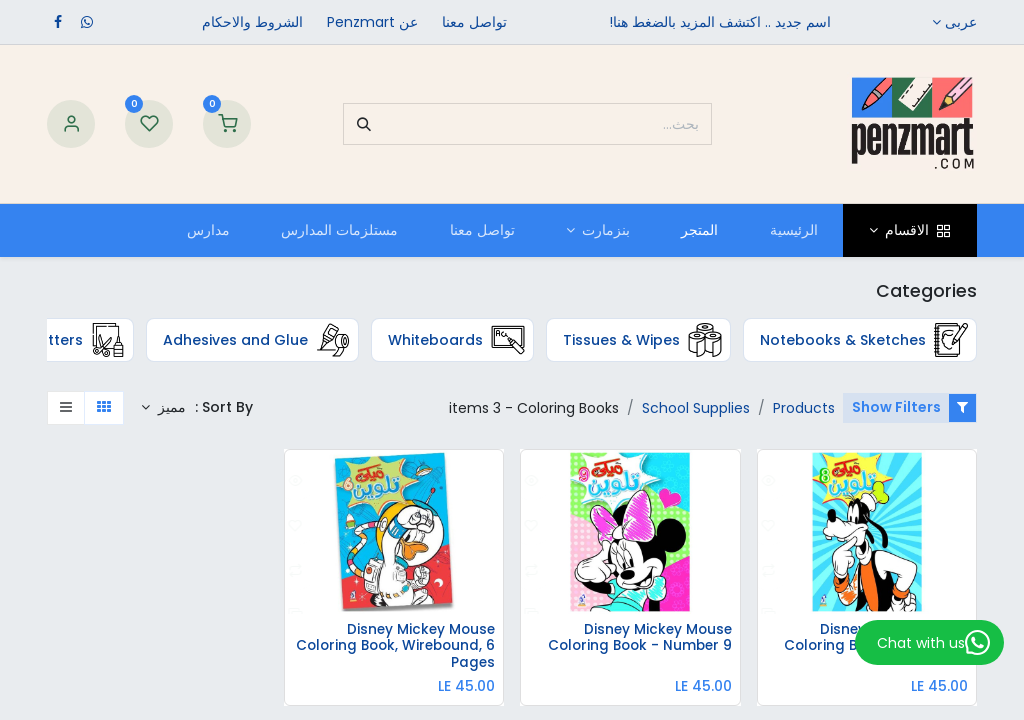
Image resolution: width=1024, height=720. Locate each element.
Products (804, 408)
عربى (961, 22)
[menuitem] (793, 230)
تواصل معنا (474, 22)
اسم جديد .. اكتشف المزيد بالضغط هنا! (720, 22)
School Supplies (696, 408)
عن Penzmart (372, 22)
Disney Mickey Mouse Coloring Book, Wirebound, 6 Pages (398, 647)
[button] (163, 408)
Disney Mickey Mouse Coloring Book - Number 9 (636, 639)
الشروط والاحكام (252, 22)
